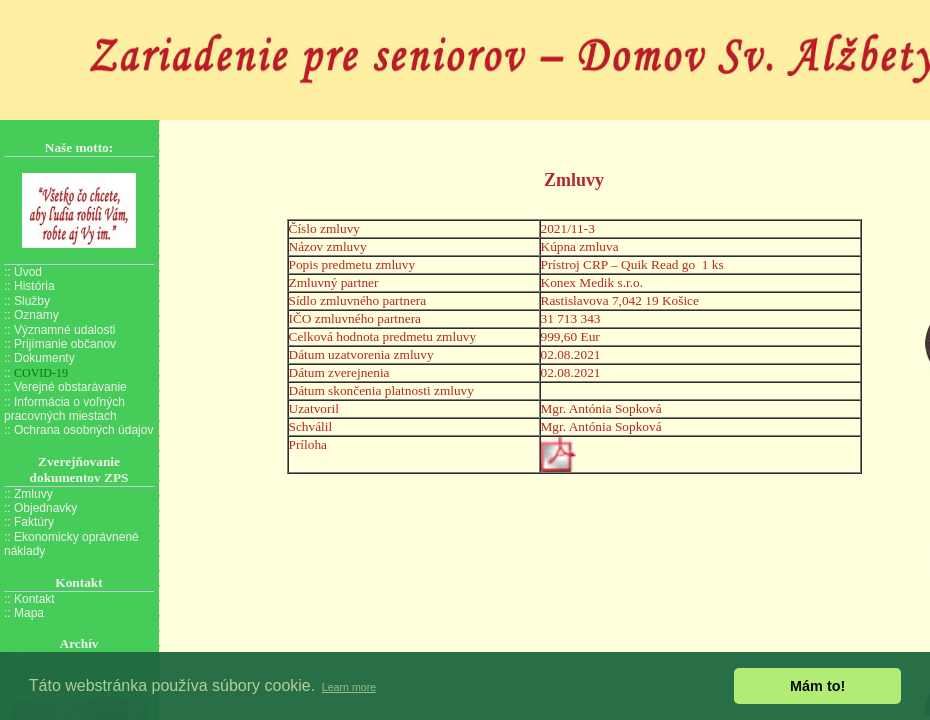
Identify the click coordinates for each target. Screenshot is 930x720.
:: (36, 373)
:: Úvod (23, 272)
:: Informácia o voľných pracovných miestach (64, 409)
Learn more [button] (349, 687)
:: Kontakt (29, 599)
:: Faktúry (29, 522)
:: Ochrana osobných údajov (78, 430)
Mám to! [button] (817, 686)
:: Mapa (24, 613)
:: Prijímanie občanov (60, 344)
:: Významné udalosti (59, 330)
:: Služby (27, 301)
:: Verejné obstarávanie (65, 387)
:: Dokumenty (39, 358)
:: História (29, 286)
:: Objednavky (40, 508)
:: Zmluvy (28, 494)
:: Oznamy (31, 315)
